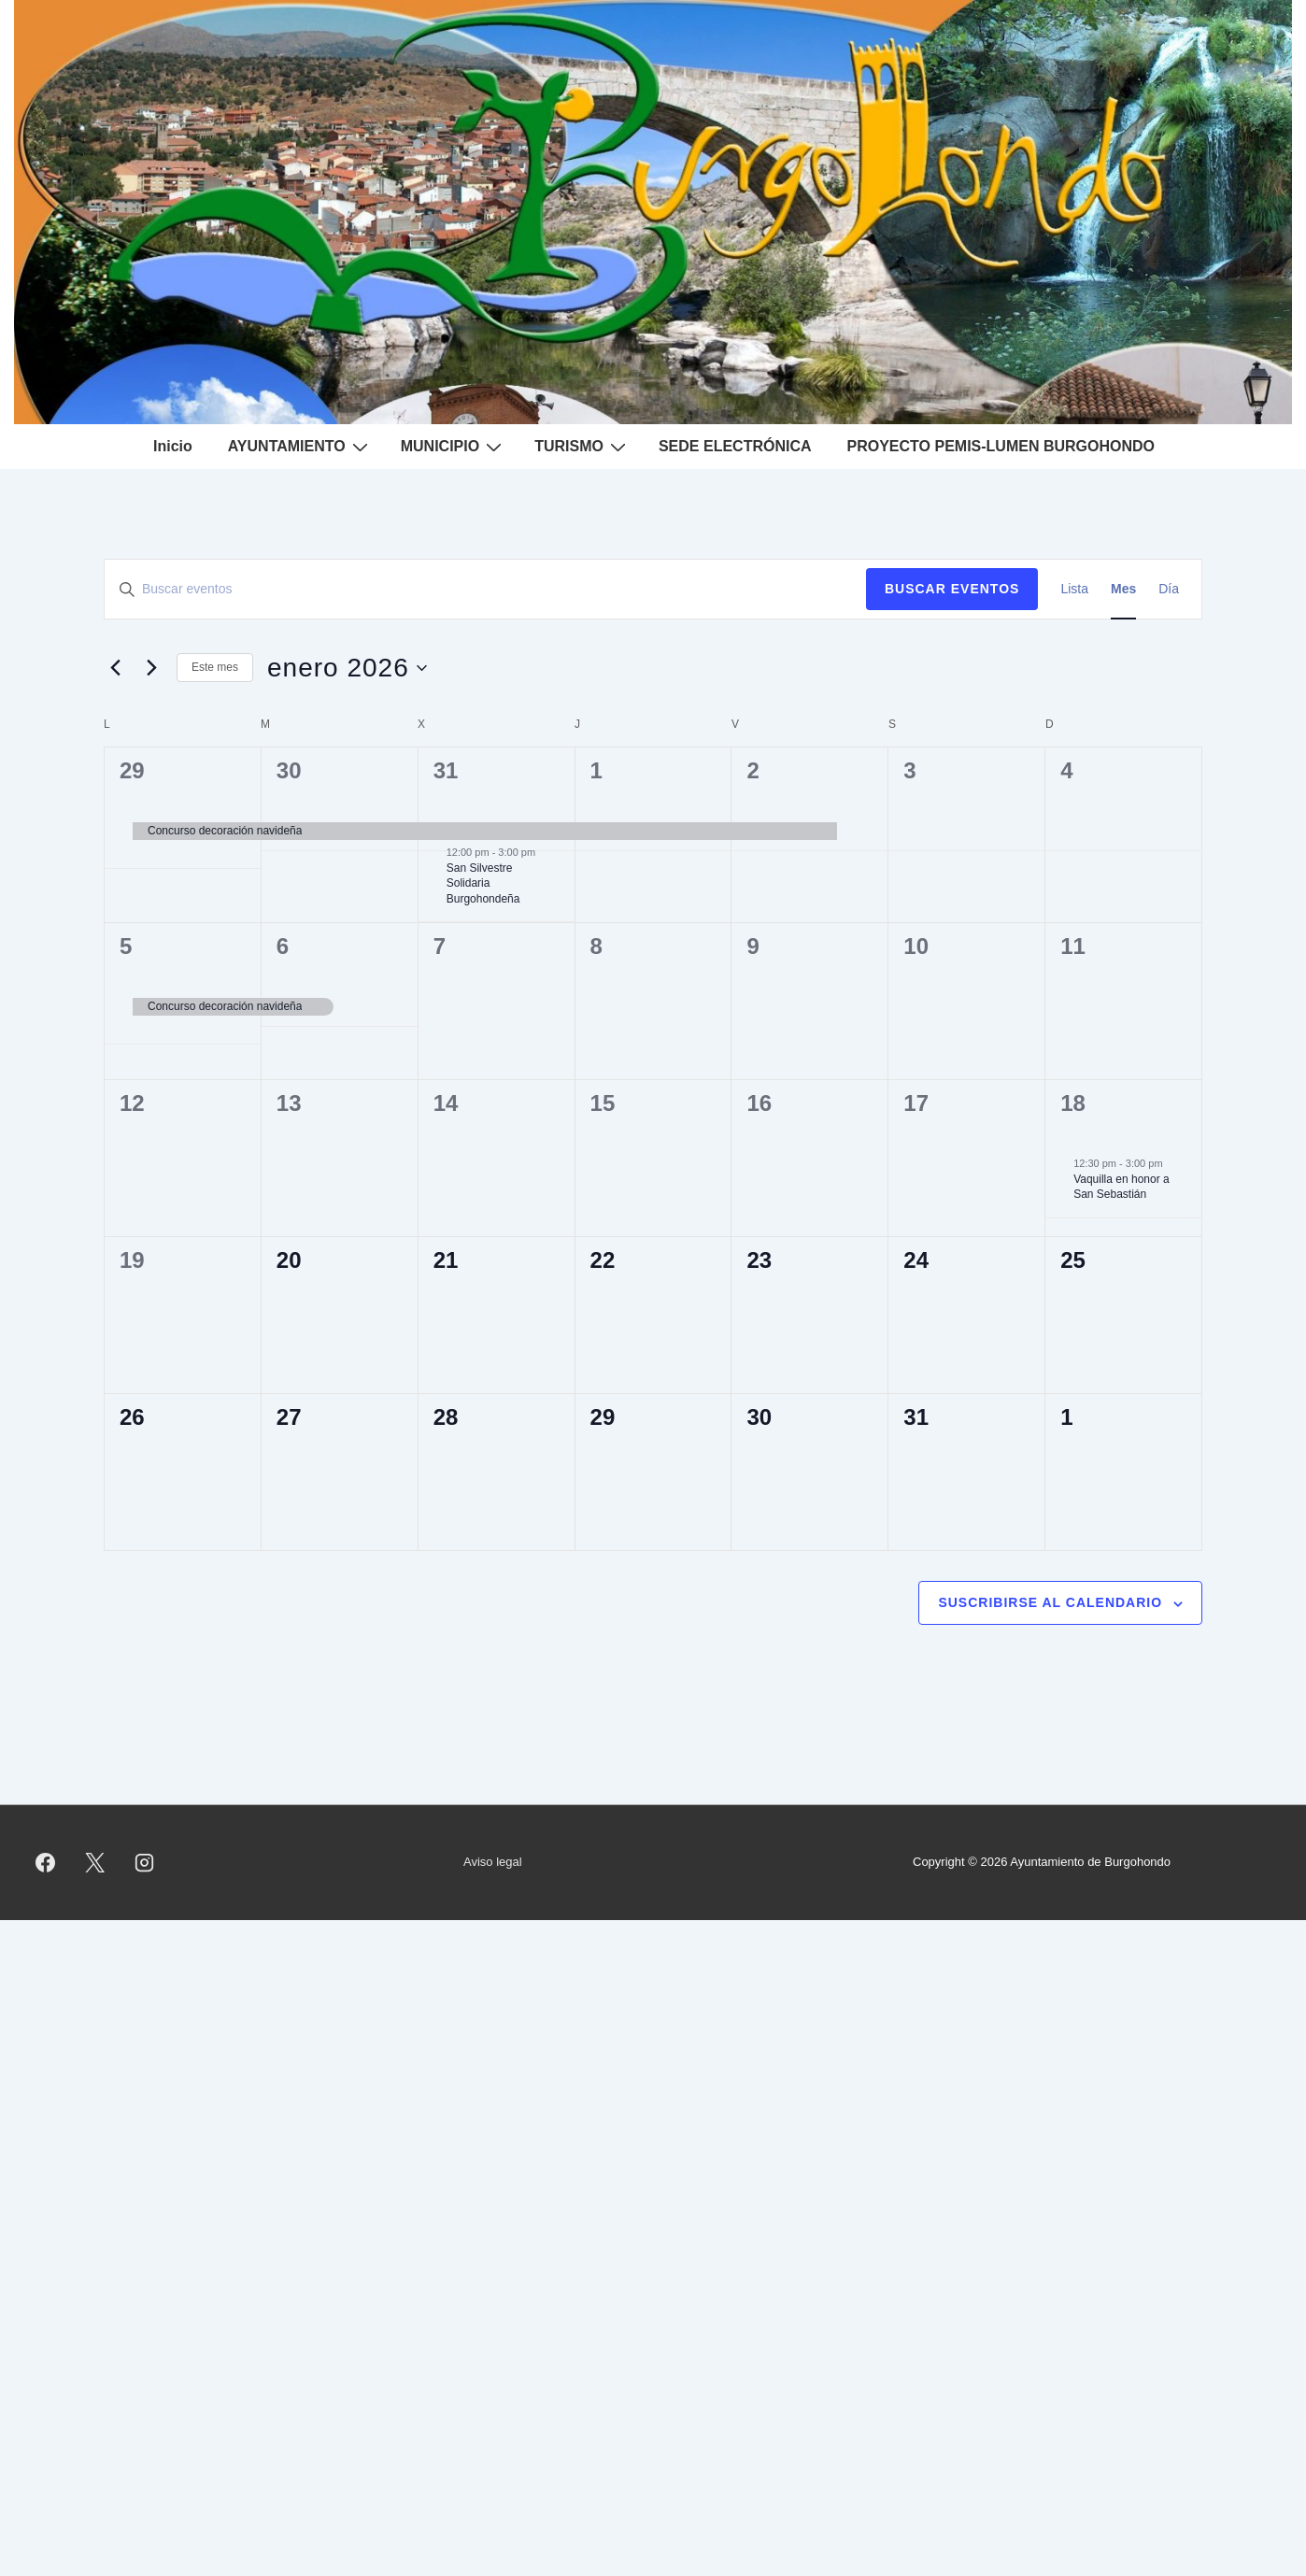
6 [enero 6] (283, 946)
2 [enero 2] (752, 770)
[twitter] (95, 1862)
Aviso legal (492, 1862)
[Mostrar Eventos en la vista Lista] (1074, 589)
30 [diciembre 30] (289, 770)
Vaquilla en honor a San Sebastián (1121, 1187)
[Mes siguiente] (151, 668)
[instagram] (145, 1862)
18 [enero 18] (1073, 1103)
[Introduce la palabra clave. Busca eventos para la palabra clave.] (485, 589)
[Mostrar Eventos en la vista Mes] (1123, 589)
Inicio (172, 446)
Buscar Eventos (952, 588)
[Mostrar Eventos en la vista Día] (1168, 589)
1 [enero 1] (596, 770)
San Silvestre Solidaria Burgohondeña (483, 883)
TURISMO (582, 447)
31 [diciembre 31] (446, 770)
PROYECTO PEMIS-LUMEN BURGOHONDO (1001, 446)
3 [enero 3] (909, 770)
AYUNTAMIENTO (300, 447)
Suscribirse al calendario (1050, 1602)
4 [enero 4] (1066, 770)
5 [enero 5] (126, 946)
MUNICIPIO (453, 447)
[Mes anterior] (115, 668)
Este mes (215, 667)
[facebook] (46, 1862)
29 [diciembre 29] (132, 770)
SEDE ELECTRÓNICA (735, 446)
